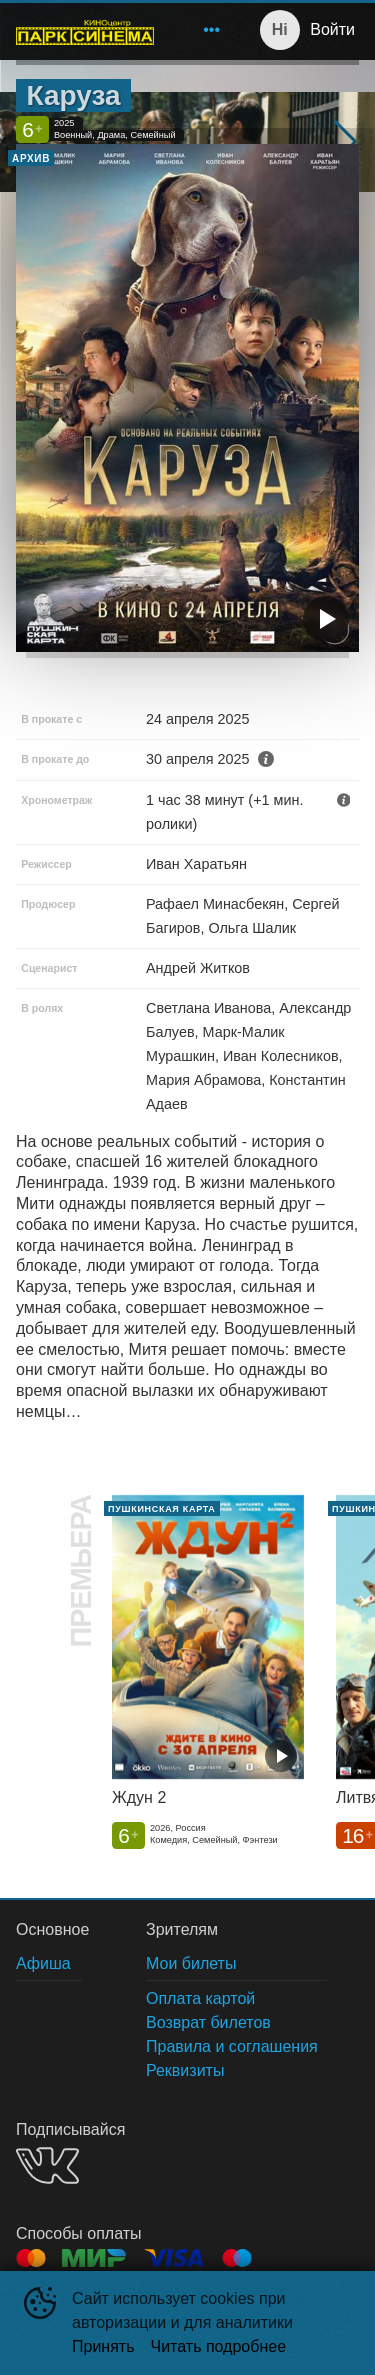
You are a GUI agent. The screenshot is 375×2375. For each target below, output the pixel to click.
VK (47, 2165)
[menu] (200, 30)
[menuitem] (212, 30)
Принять (103, 2346)
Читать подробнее (219, 2346)
